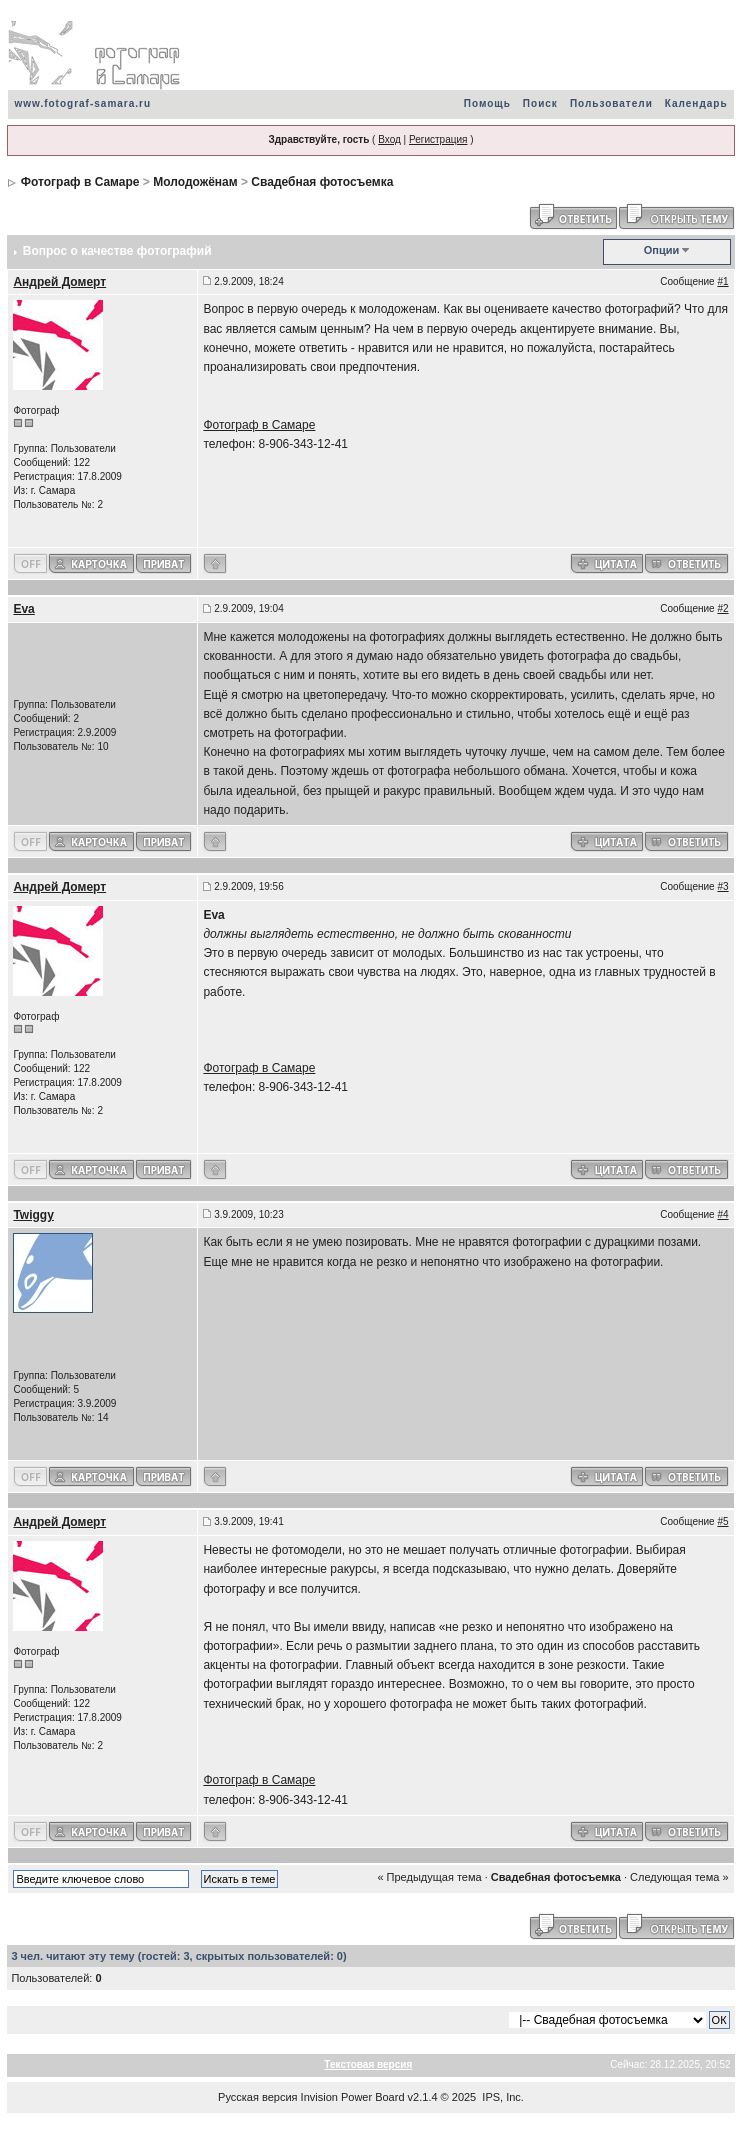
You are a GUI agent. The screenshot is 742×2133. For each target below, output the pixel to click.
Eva (23, 609)
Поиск (540, 103)
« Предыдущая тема (429, 1877)
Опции (662, 250)
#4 (722, 1214)
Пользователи (611, 103)
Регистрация (438, 139)
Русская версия (257, 2097)
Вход (389, 139)
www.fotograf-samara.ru (82, 103)
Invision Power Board (353, 2097)
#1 (722, 281)
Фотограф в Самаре (80, 182)
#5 (722, 1521)
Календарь (696, 103)
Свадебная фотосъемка (322, 182)
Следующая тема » (679, 1877)
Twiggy (33, 1215)
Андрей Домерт (59, 282)
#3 (722, 886)
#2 (722, 608)
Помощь (487, 103)
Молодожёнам (195, 182)
